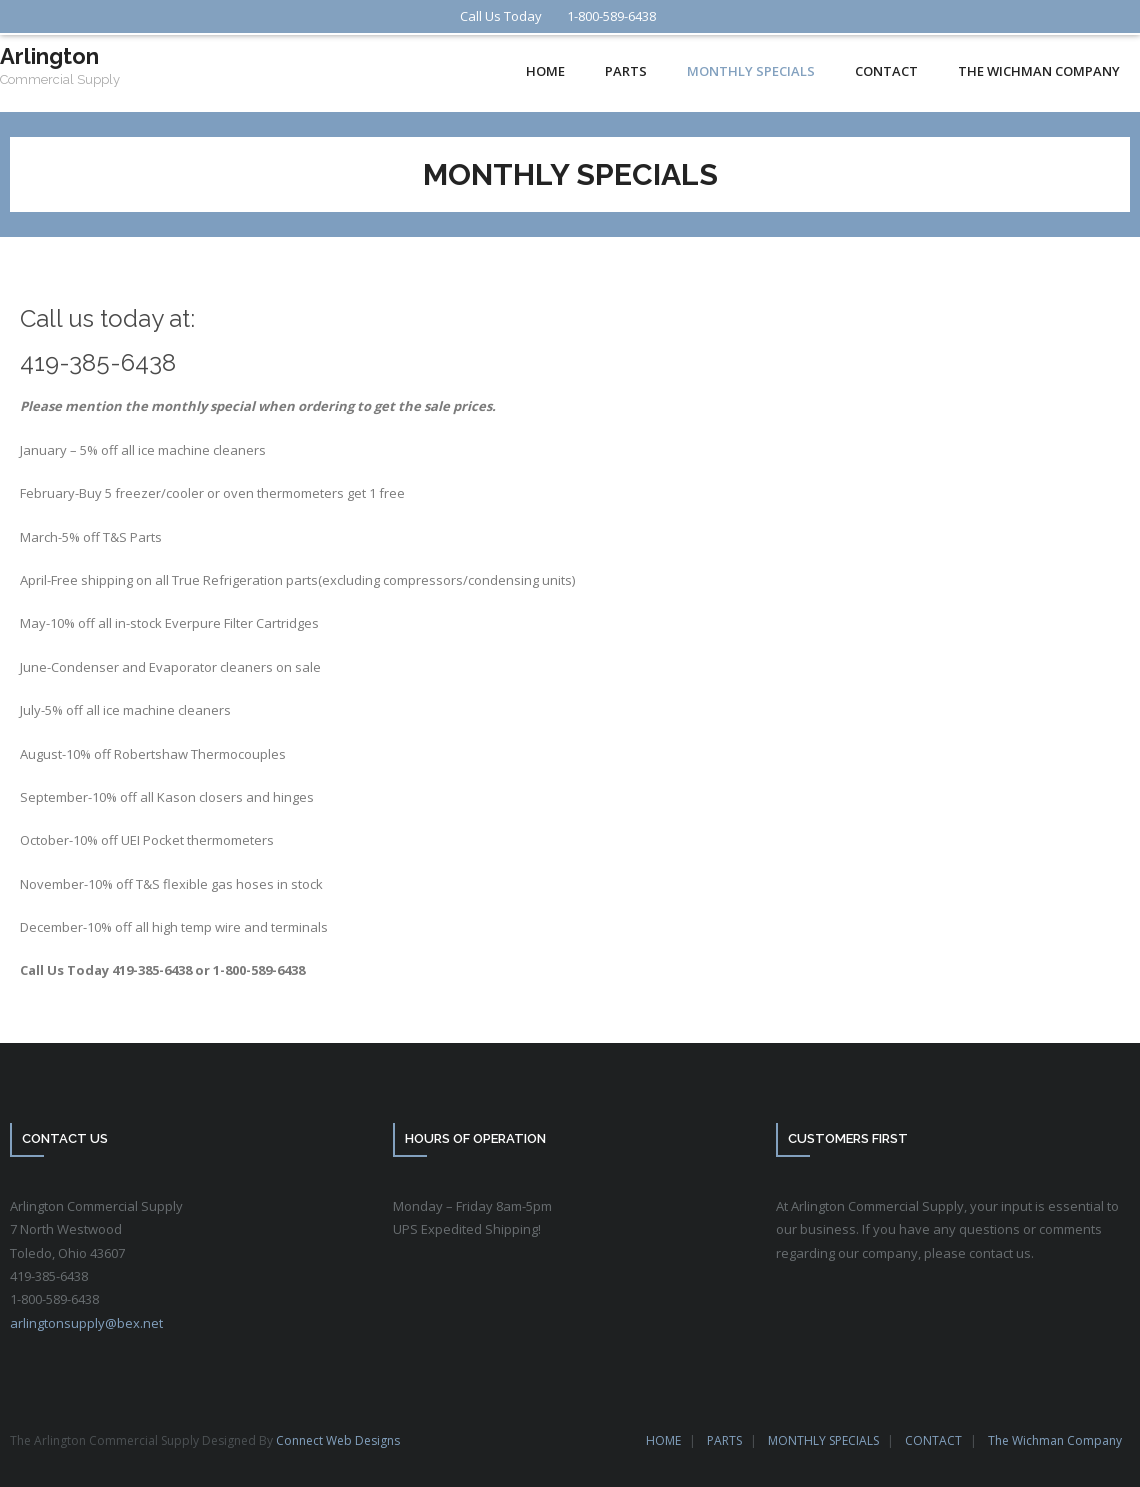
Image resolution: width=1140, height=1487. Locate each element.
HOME (663, 1440)
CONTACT (933, 1440)
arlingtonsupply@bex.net (86, 1323)
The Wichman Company (1055, 1440)
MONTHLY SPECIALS (823, 1440)
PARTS (724, 1440)
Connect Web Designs (338, 1440)
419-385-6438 (98, 362)
